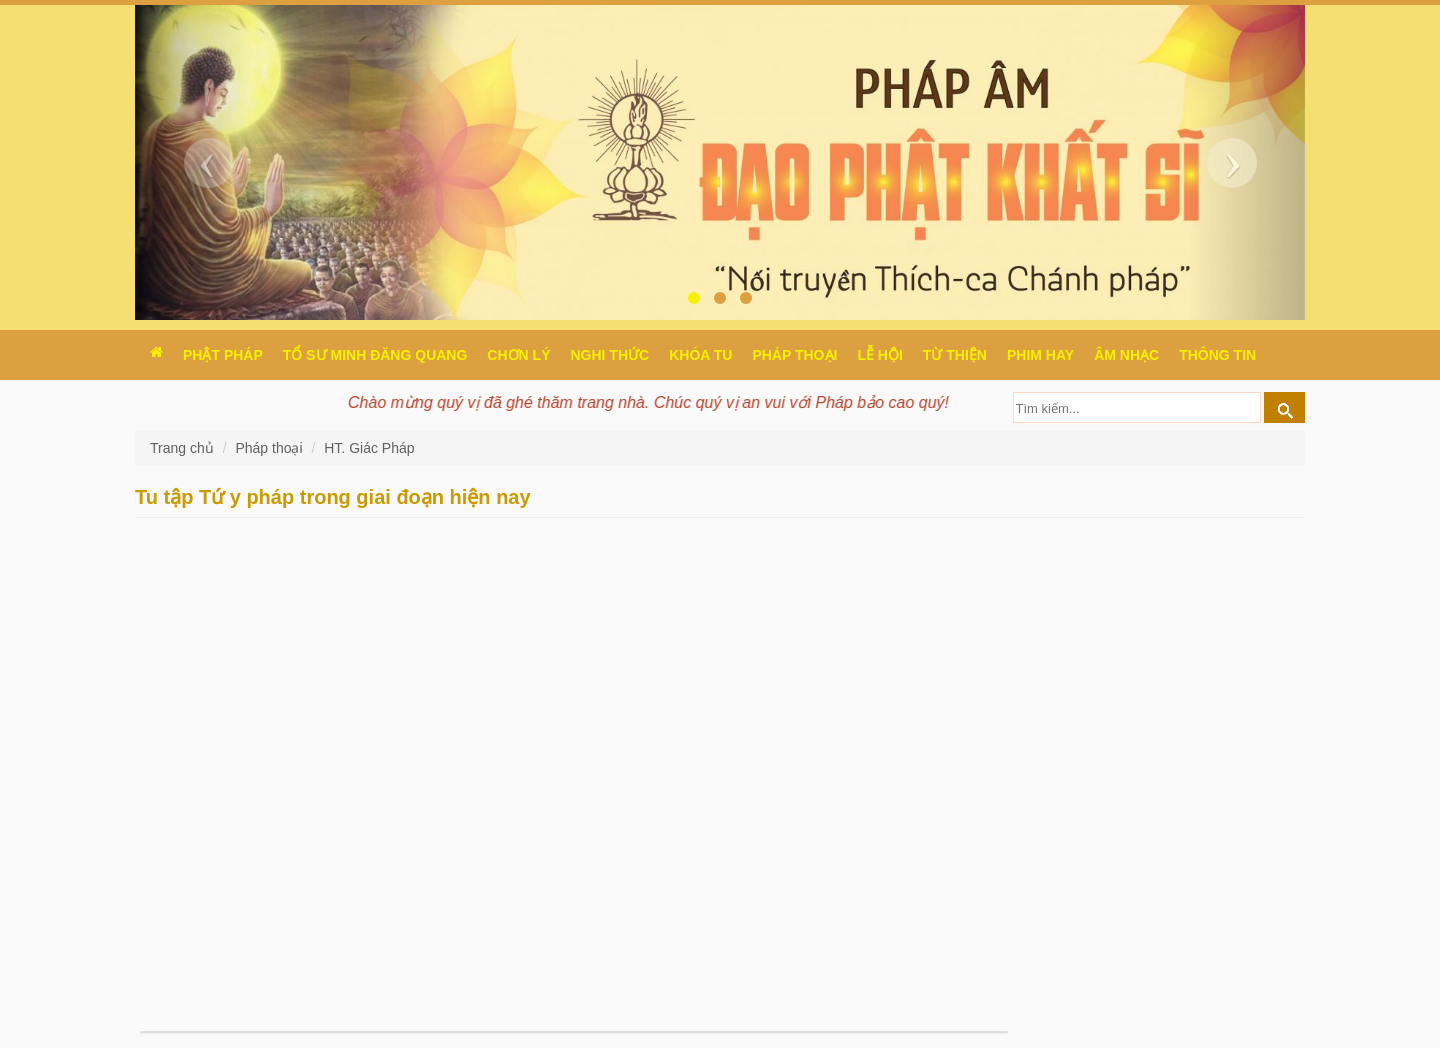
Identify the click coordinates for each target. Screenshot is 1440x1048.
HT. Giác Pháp (369, 448)
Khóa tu (700, 355)
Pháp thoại (794, 355)
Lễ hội (879, 355)
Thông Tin (1217, 355)
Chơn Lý (518, 355)
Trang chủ (184, 448)
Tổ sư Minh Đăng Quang (375, 355)
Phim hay (1040, 355)
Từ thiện (955, 355)
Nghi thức (609, 355)
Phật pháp (223, 355)
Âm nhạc (1126, 355)
